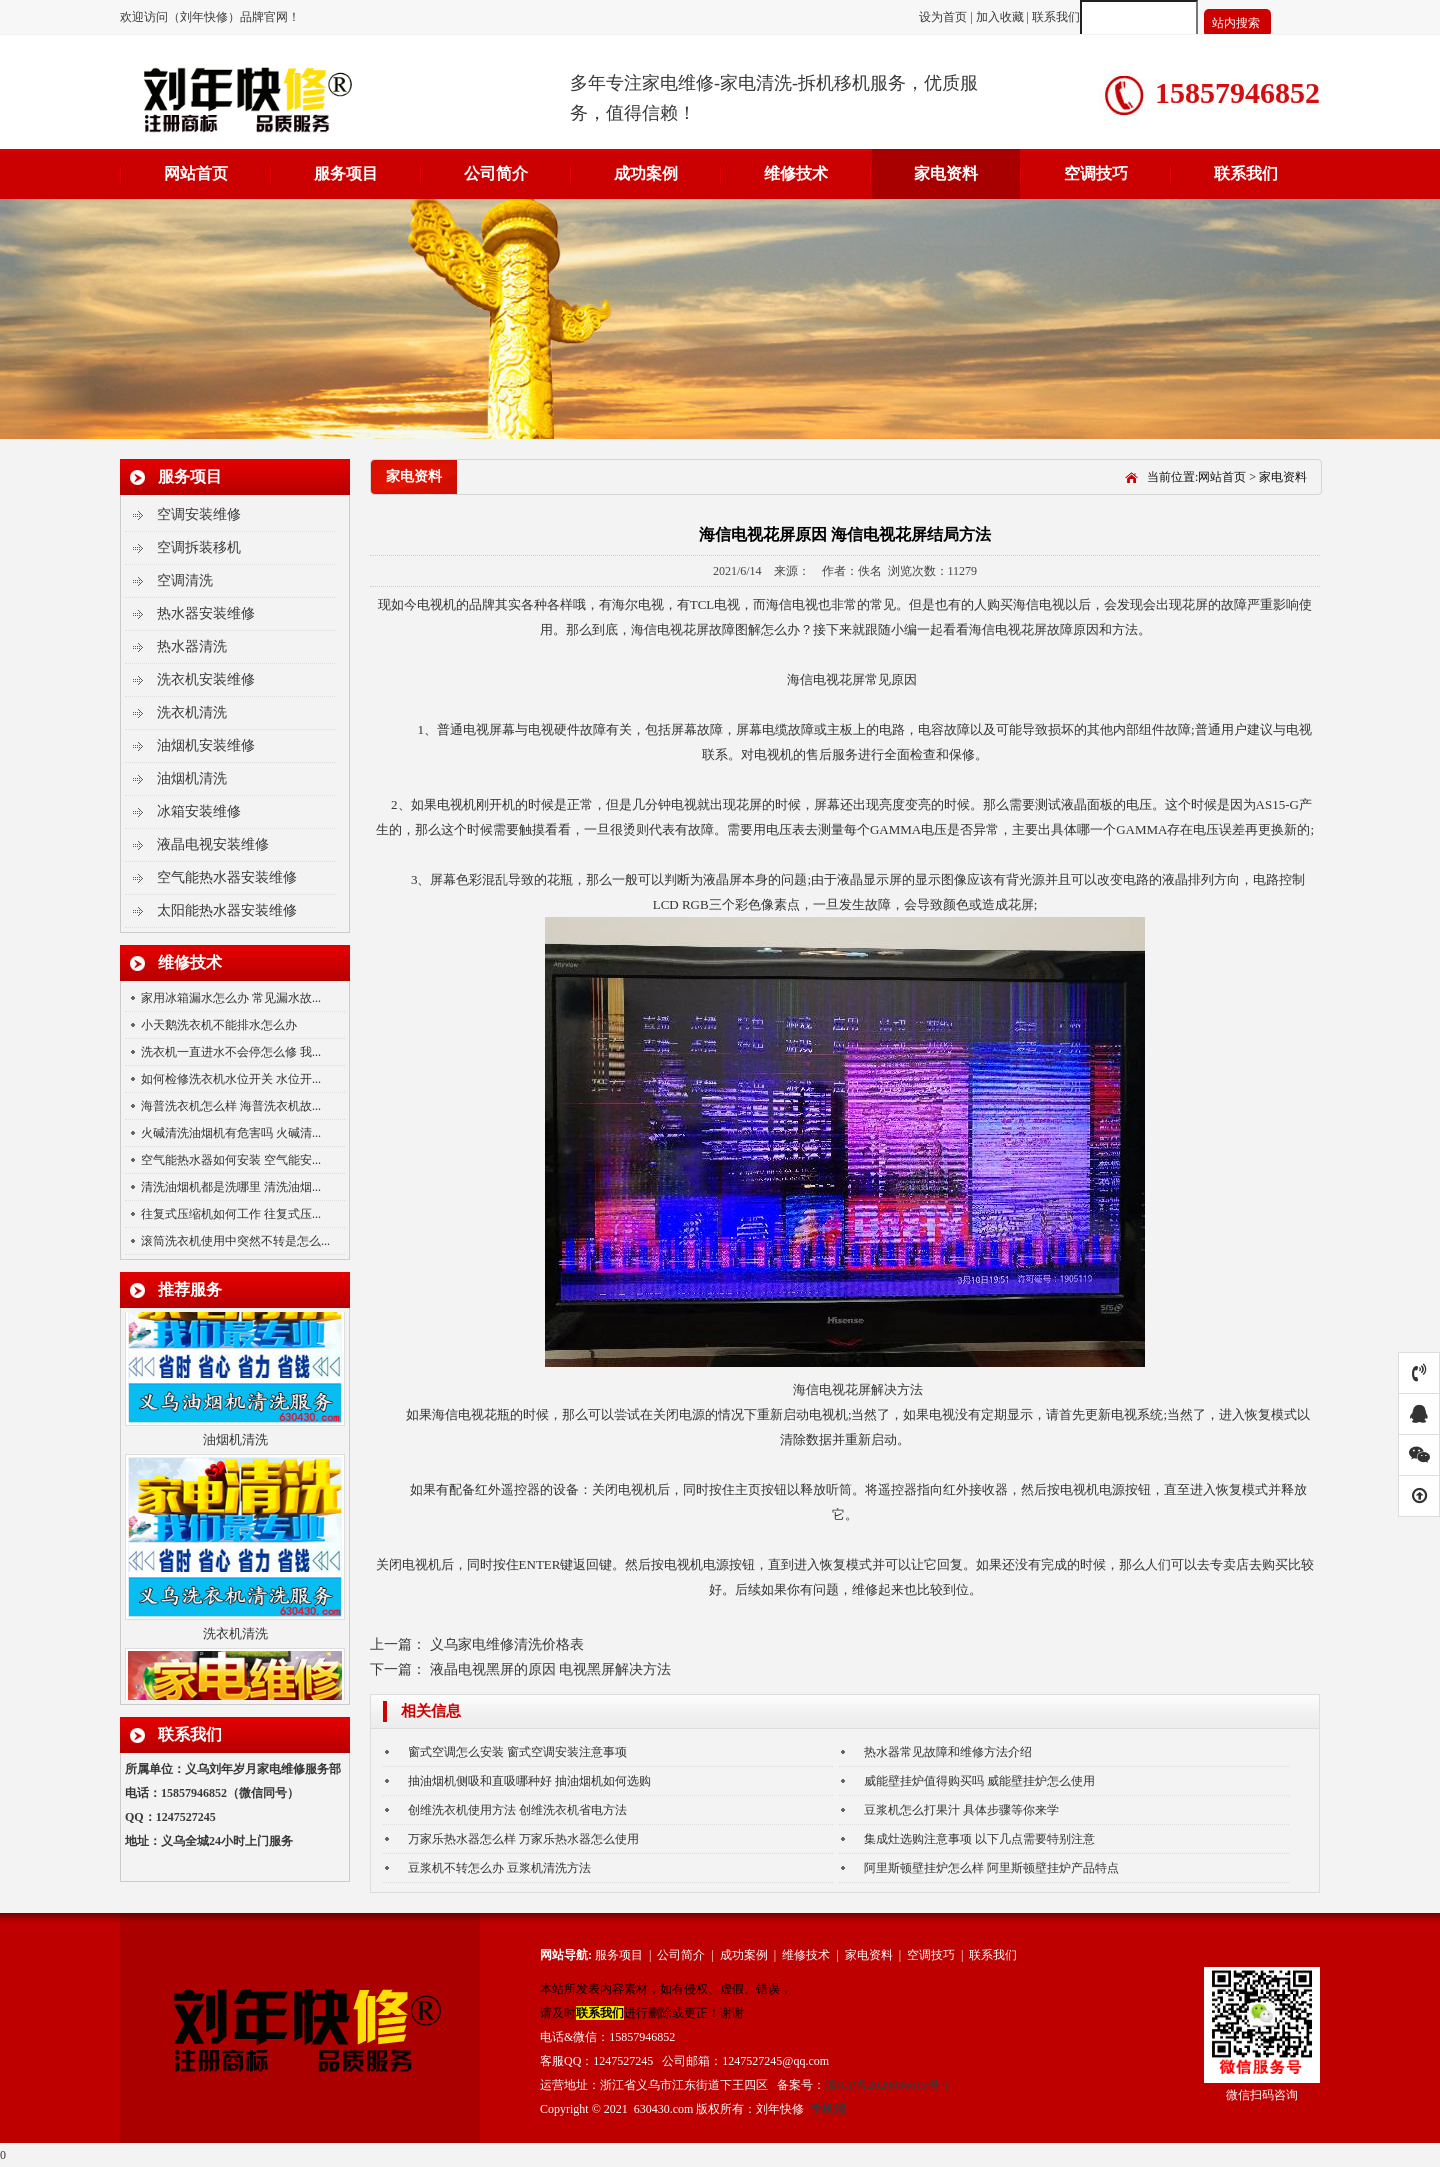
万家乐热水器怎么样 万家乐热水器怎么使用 (523, 1839)
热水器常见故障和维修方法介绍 (948, 1752)
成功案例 (646, 173)
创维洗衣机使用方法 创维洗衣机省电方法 (517, 1810)
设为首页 (944, 17)
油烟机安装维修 (206, 745)
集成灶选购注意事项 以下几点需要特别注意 (979, 1839)
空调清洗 (185, 580)
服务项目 (346, 173)
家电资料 (946, 173)
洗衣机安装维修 (206, 679)
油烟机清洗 (192, 778)
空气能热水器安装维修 (227, 877)
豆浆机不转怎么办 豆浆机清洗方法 (499, 1868)
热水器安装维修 (206, 613)
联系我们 (1056, 17)
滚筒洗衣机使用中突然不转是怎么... (235, 1241)
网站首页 (196, 173)
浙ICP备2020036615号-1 (887, 2085)
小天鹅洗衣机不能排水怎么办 (219, 1025)
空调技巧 (1096, 173)
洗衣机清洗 (192, 712)
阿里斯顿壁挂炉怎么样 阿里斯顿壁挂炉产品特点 (991, 1868)
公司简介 (496, 173)
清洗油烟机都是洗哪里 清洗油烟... (231, 1187)
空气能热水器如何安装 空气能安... (231, 1160)
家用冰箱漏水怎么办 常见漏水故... (231, 998)
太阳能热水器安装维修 (227, 910)
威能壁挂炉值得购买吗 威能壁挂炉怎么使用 (979, 1781)
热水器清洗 (192, 646)
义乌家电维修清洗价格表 (507, 1644)
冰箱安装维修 (199, 811)
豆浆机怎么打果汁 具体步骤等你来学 (961, 1810)
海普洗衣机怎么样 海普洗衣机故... (231, 1106)
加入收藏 (1000, 17)
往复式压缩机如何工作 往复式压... (231, 1214)
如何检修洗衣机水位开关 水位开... (231, 1079)
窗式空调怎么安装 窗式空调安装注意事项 (517, 1752)
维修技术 (796, 173)
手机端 (828, 2109)
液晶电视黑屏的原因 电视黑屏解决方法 (551, 1669)
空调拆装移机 (199, 547)
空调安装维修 (199, 514)
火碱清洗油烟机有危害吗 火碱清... (231, 1133)
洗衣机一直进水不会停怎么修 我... (231, 1052)
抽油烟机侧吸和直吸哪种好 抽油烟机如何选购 (529, 1781)
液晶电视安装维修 (213, 844)
